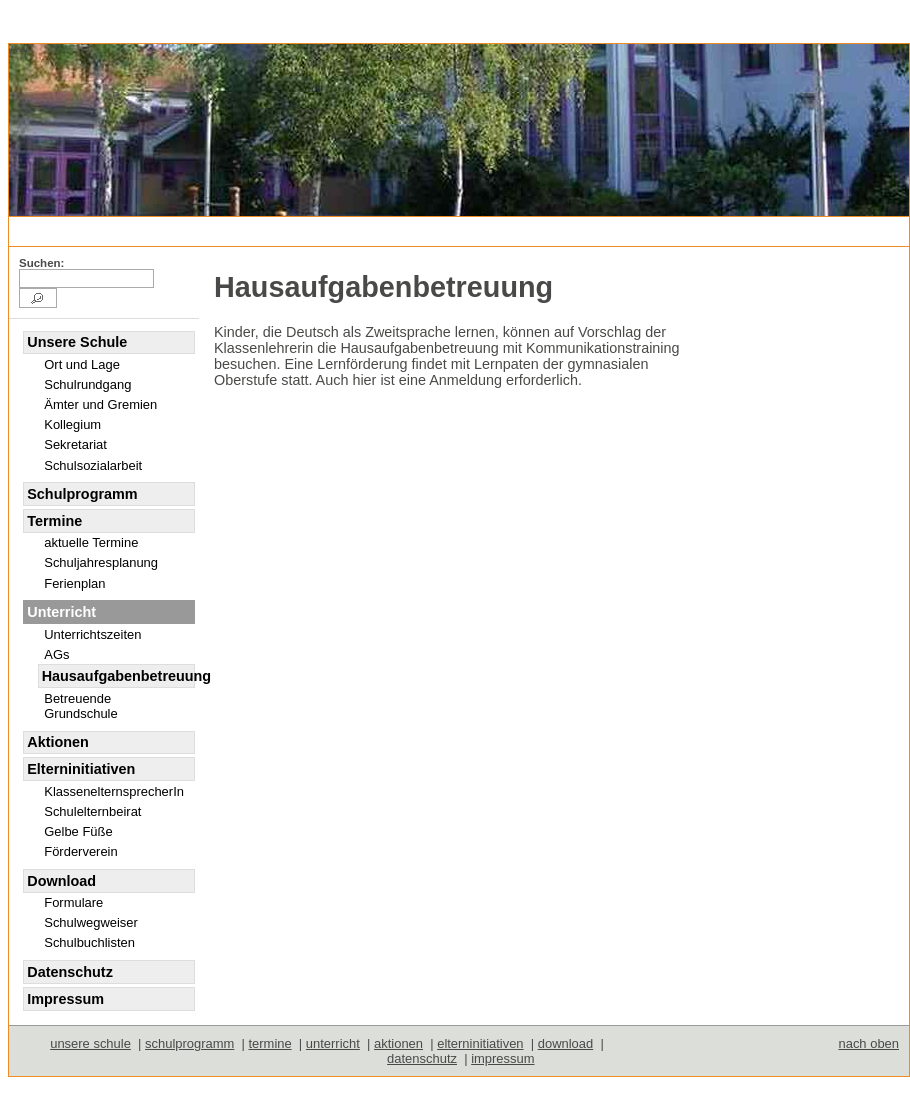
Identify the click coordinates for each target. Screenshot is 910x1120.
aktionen (398, 1043)
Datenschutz (70, 972)
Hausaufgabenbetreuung (118, 676)
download (565, 1043)
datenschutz (422, 1058)
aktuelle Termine (91, 542)
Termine (54, 521)
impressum (502, 1058)
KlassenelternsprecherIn (114, 791)
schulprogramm (189, 1043)
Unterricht (327, 229)
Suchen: (41, 263)
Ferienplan (74, 583)
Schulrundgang (87, 384)
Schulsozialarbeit (93, 465)
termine (269, 1043)
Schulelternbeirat (92, 811)
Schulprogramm (82, 494)
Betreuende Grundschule (80, 706)
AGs (56, 654)
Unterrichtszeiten (92, 634)
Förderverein (80, 851)
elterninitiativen (480, 1043)
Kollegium (72, 424)
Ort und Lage (82, 364)
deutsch (46, 229)
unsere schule (90, 1043)
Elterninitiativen (81, 769)
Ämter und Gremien (100, 404)
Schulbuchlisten (89, 942)
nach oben (868, 1043)
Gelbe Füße (78, 831)
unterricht (333, 1043)
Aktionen (58, 742)
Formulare (73, 902)
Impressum (65, 999)
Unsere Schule (77, 342)
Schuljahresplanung (101, 562)
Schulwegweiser (91, 922)
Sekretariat (75, 444)
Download (61, 881)
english (100, 229)
